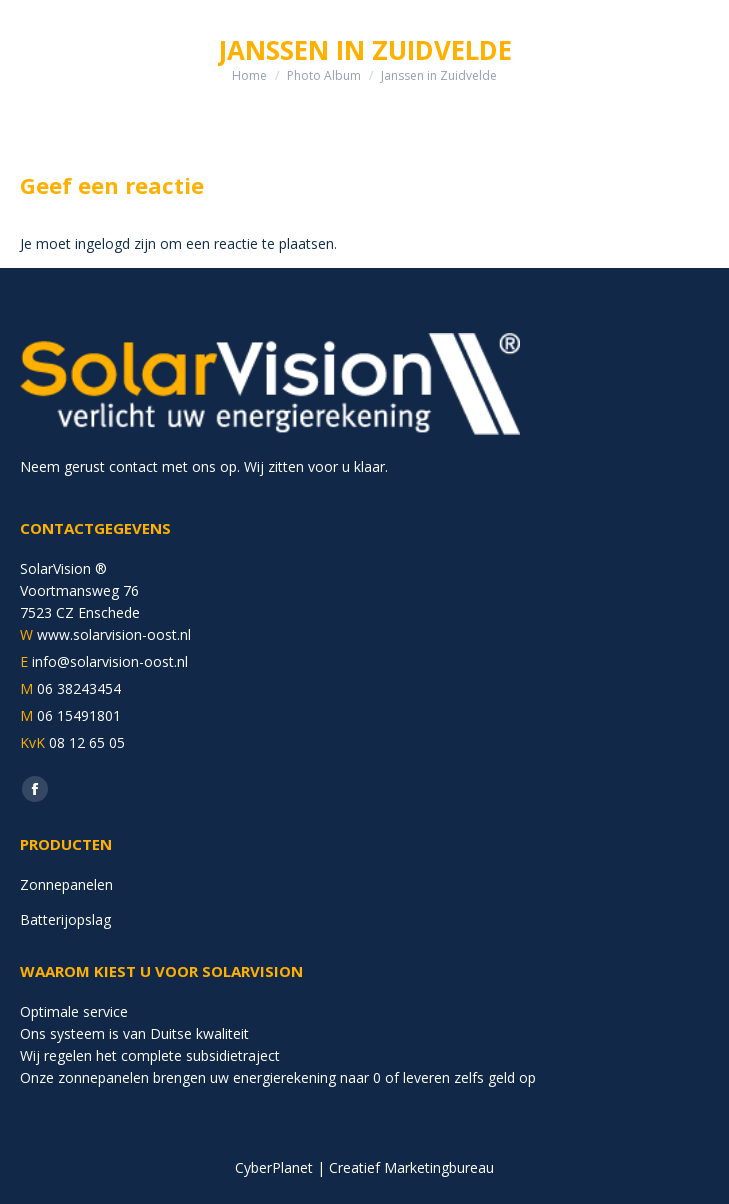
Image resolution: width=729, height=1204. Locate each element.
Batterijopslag (65, 919)
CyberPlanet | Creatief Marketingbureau (364, 1167)
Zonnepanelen (66, 884)
